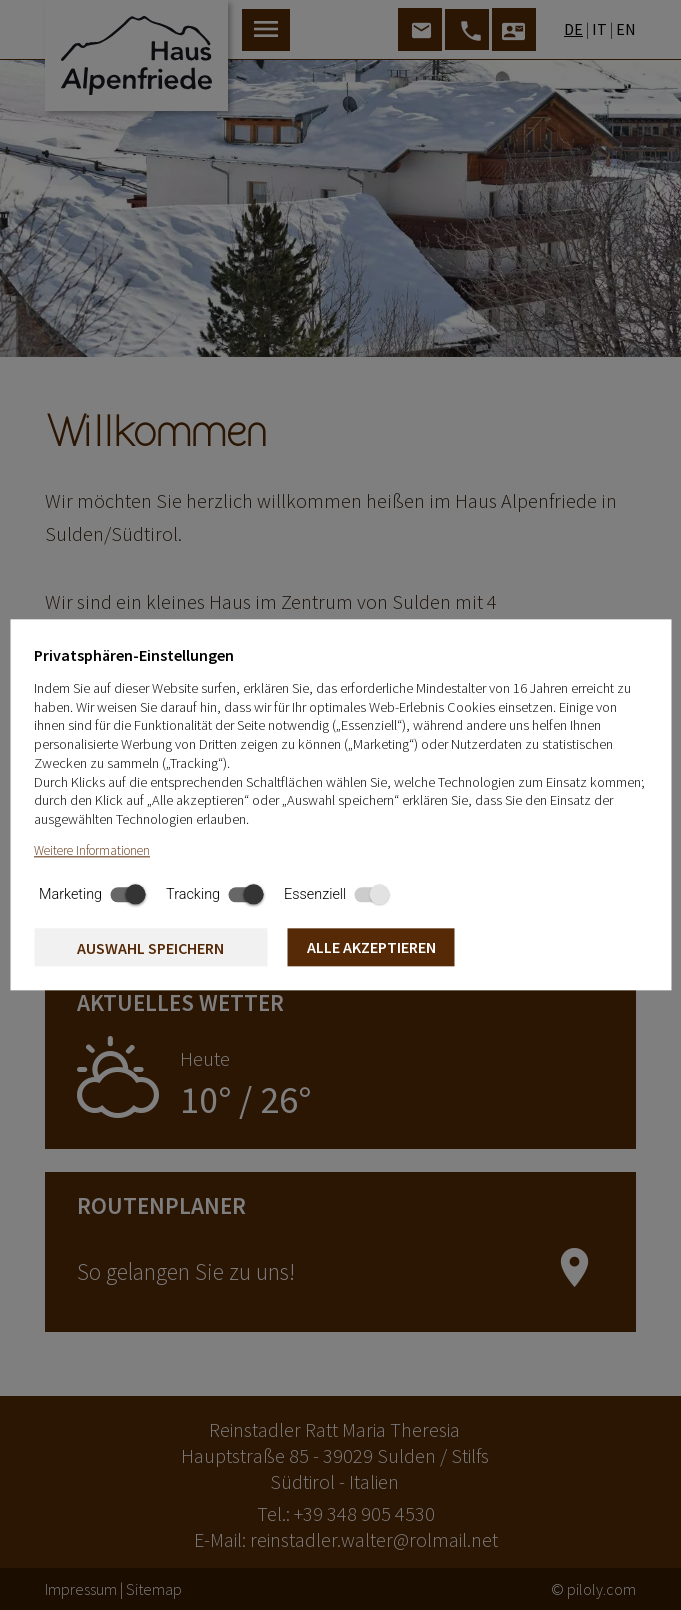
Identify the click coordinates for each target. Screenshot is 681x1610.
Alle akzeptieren (371, 947)
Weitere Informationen (92, 850)
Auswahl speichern (150, 948)
